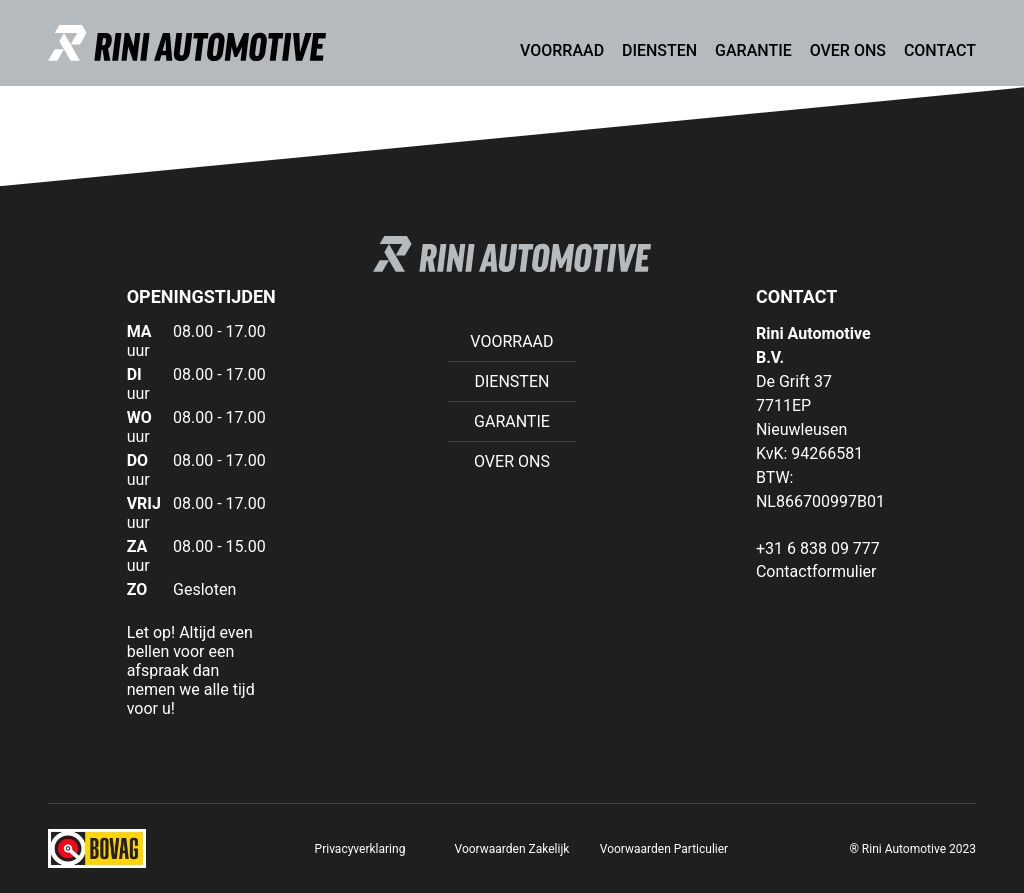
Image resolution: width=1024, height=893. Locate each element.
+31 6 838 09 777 (818, 548)
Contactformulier (816, 571)
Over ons (848, 50)
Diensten (659, 50)
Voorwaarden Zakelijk (512, 849)
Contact (940, 50)
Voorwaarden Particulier (664, 849)
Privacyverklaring (360, 849)
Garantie (753, 50)
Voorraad (562, 50)
